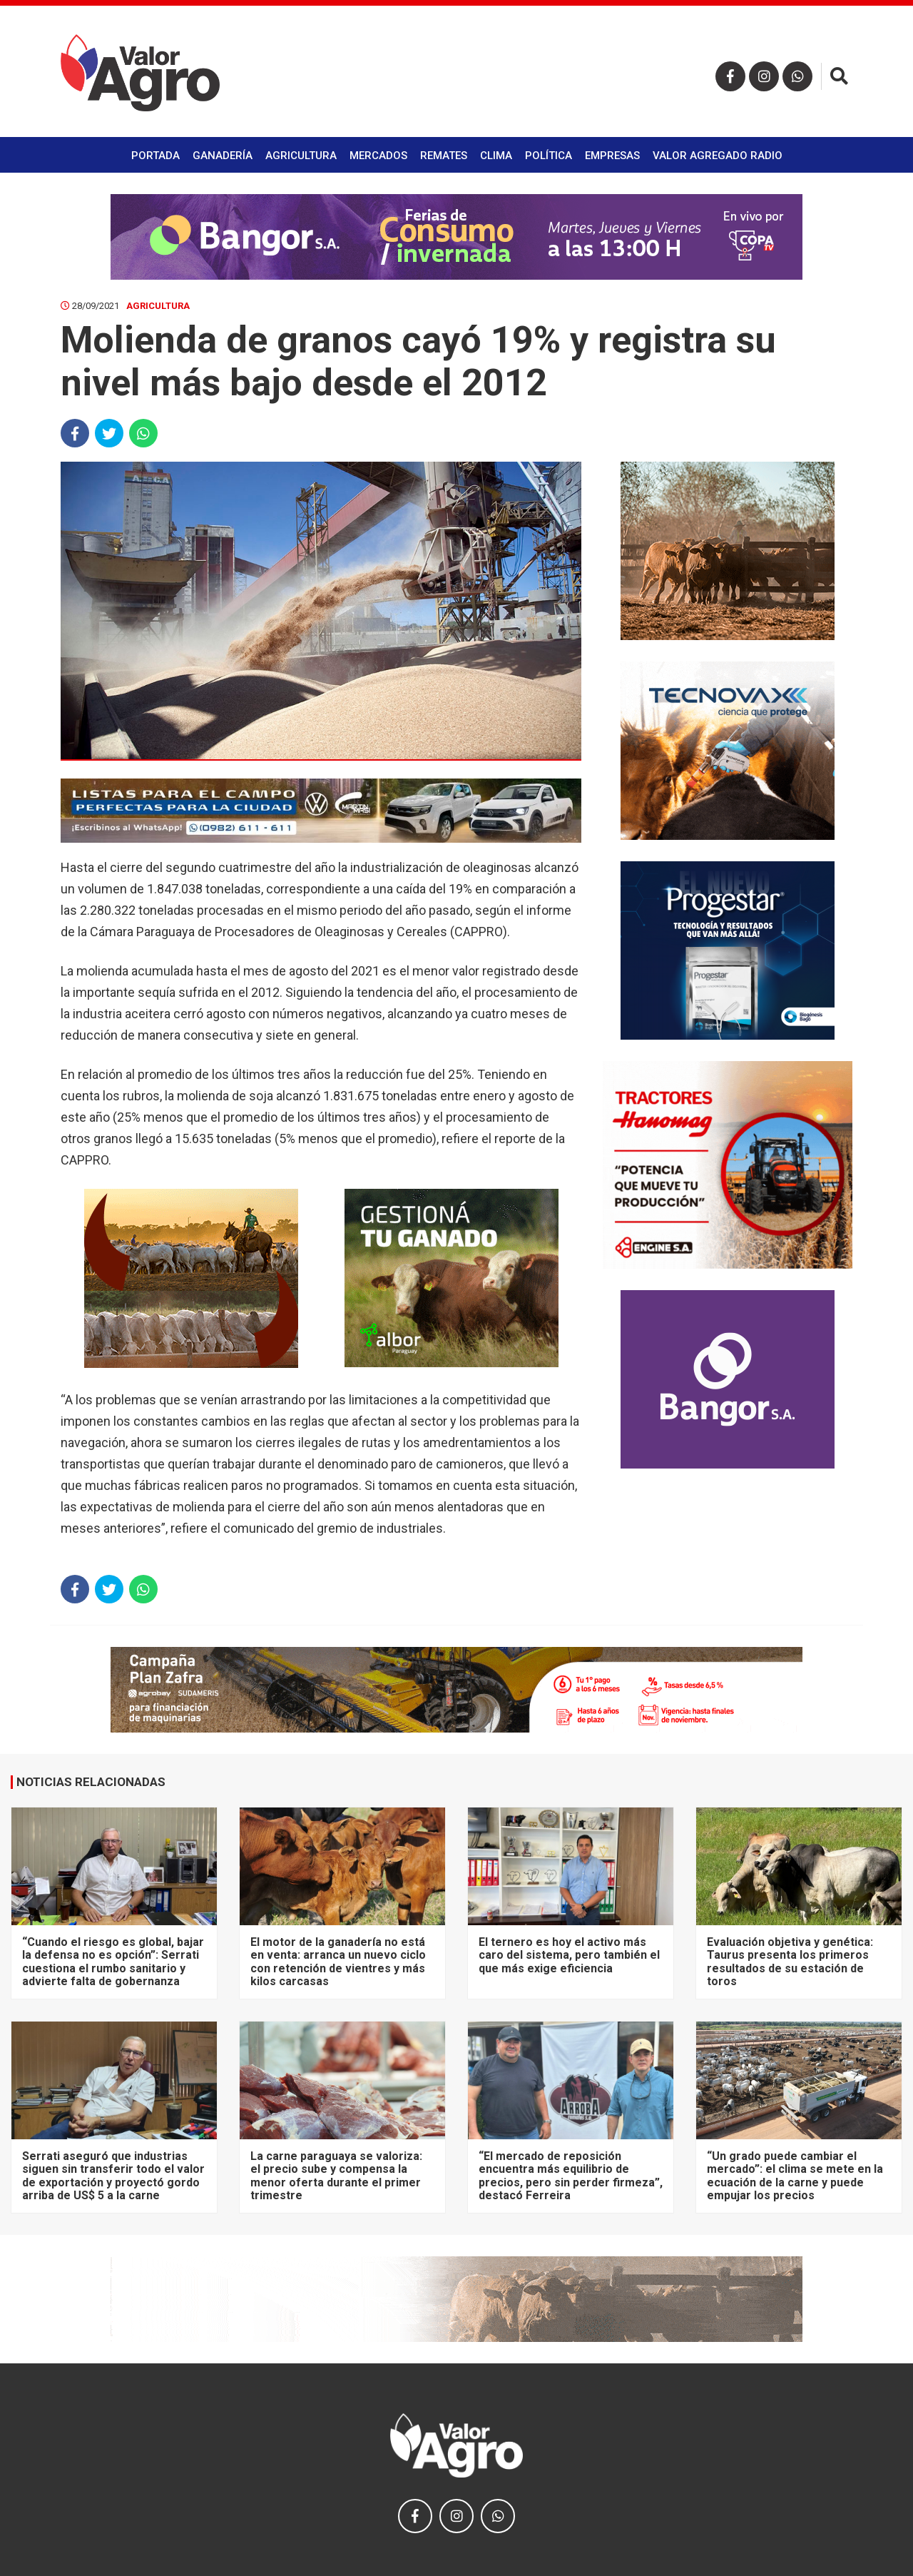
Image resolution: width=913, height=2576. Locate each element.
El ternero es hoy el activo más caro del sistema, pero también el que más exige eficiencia (569, 1955)
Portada (155, 155)
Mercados (378, 155)
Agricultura (301, 155)
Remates (443, 155)
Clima (496, 155)
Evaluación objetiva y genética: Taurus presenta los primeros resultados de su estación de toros (790, 1961)
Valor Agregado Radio (717, 155)
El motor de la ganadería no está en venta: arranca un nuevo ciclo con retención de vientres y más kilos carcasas (338, 1961)
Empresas (612, 155)
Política (548, 155)
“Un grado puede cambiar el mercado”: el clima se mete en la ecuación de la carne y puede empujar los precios (795, 2175)
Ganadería (223, 155)
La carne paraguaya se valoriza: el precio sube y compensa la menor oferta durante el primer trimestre (336, 2175)
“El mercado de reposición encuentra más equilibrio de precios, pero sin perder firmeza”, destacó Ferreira (571, 2175)
